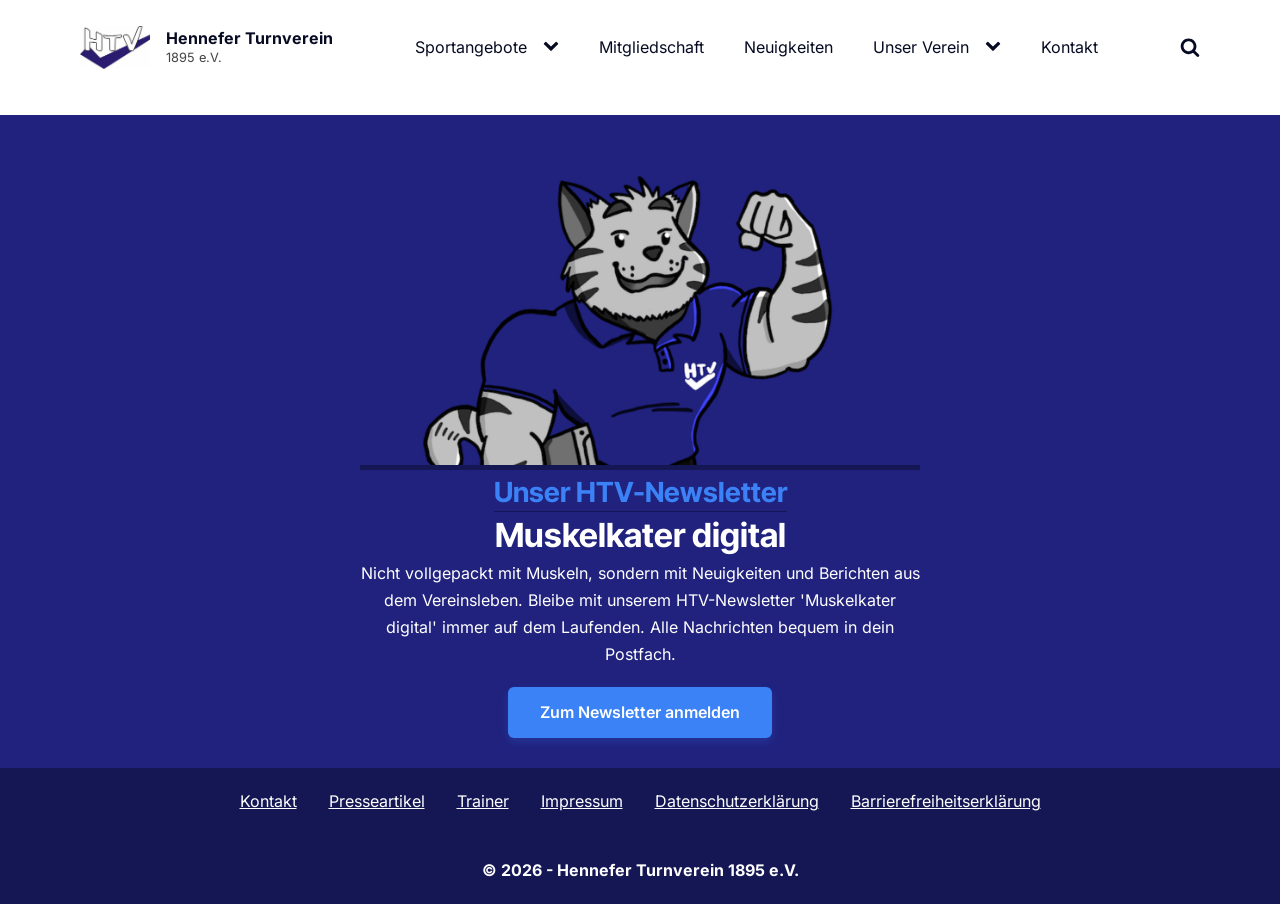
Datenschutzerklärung (737, 801)
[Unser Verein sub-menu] (997, 47)
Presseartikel (377, 801)
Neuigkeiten (788, 47)
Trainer (483, 801)
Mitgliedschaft (651, 47)
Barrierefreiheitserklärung (946, 801)
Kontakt (1069, 47)
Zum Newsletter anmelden (640, 712)
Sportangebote (471, 47)
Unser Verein (921, 47)
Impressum (582, 801)
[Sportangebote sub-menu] (555, 47)
